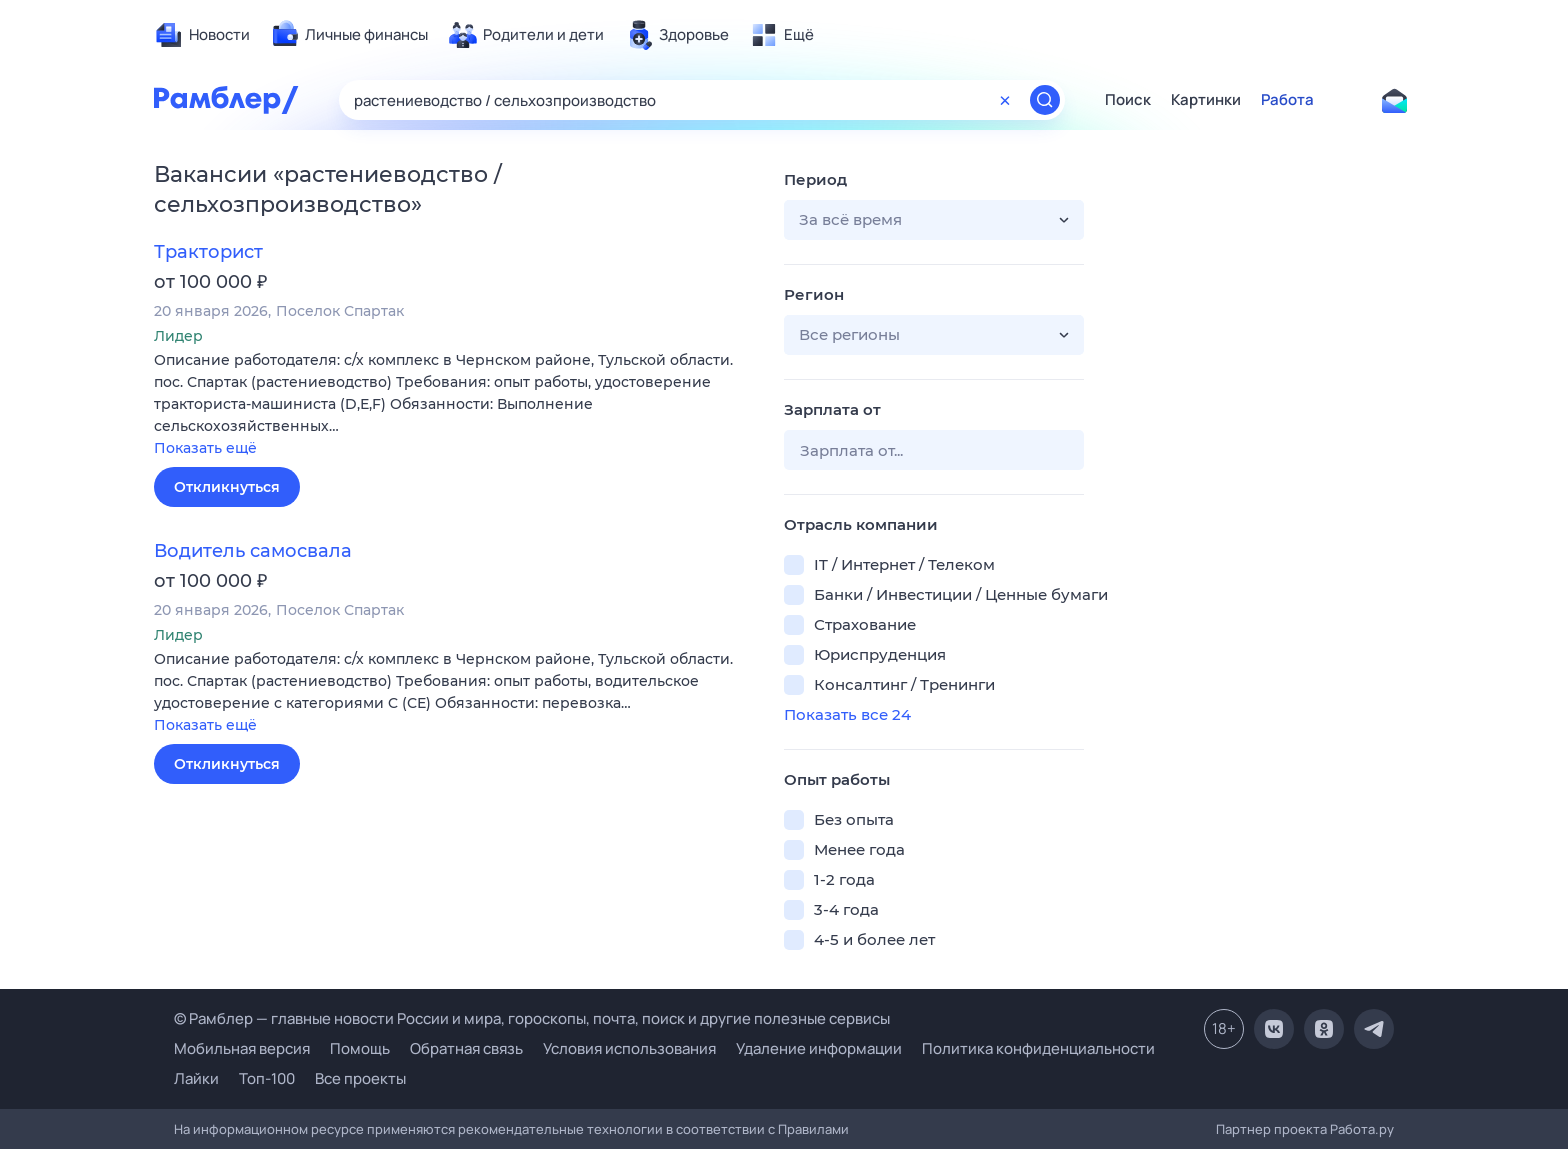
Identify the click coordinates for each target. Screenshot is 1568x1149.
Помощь (360, 1048)
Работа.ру (1362, 1129)
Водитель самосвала (253, 551)
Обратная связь (466, 1048)
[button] (454, 405)
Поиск (1128, 100)
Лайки (196, 1078)
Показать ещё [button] (205, 448)
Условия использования (629, 1048)
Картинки (1206, 100)
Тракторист (208, 252)
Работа (1287, 100)
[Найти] (1045, 100)
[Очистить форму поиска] (1005, 100)
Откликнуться (227, 487)
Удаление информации (819, 1048)
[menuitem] (202, 35)
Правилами (813, 1129)
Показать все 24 (847, 714)
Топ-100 (267, 1078)
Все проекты (360, 1078)
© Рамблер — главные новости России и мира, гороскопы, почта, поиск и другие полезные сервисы (532, 1018)
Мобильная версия (242, 1048)
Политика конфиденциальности (1038, 1048)
